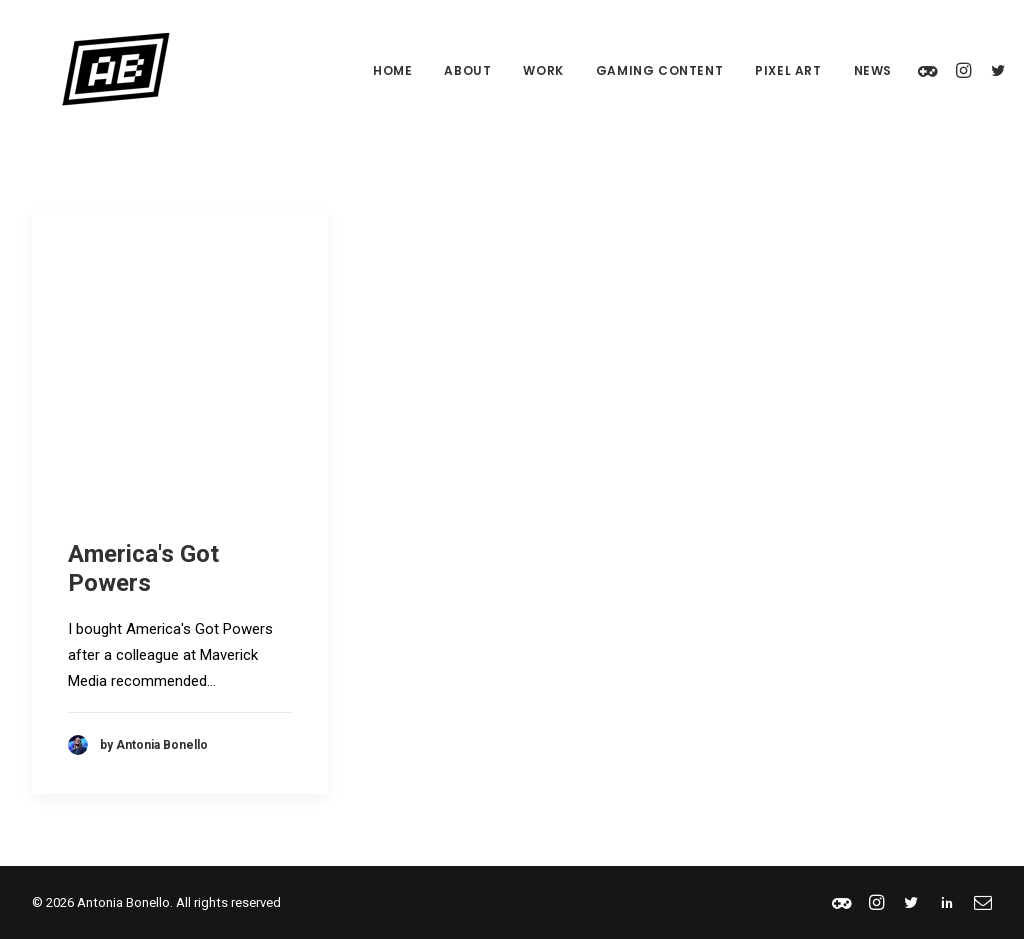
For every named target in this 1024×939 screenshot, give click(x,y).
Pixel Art (758, 70)
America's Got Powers (143, 568)
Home (362, 70)
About (437, 70)
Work (513, 70)
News (843, 70)
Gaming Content (629, 70)
